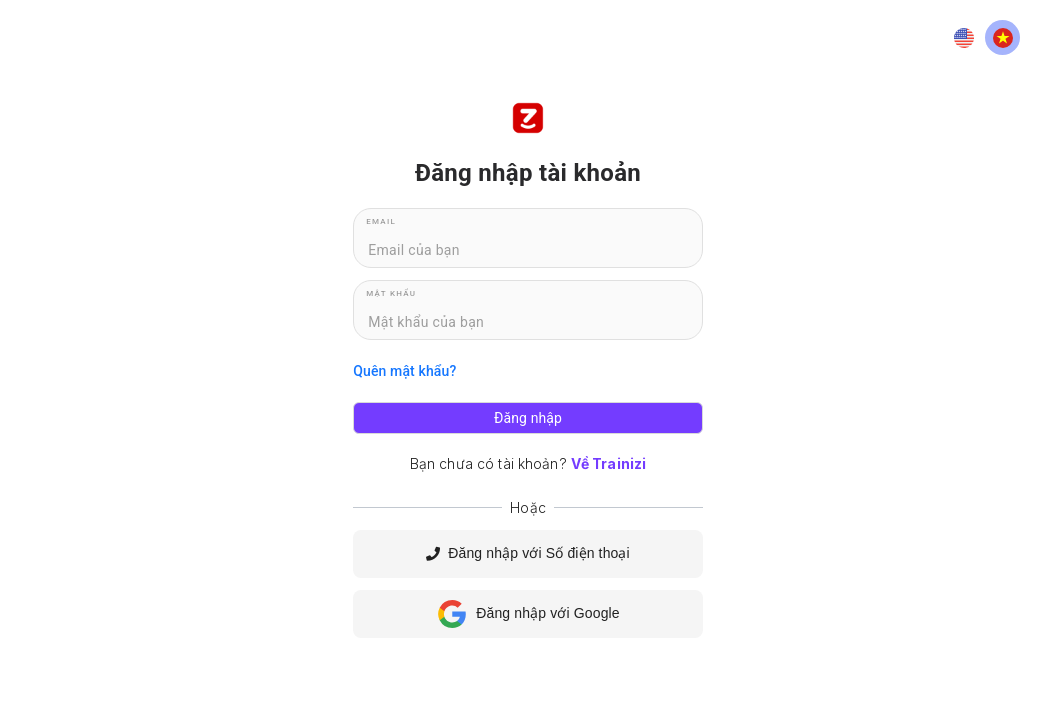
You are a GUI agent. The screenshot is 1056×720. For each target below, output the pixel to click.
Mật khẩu (391, 293)
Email (381, 221)
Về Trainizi (608, 463)
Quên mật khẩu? (404, 371)
